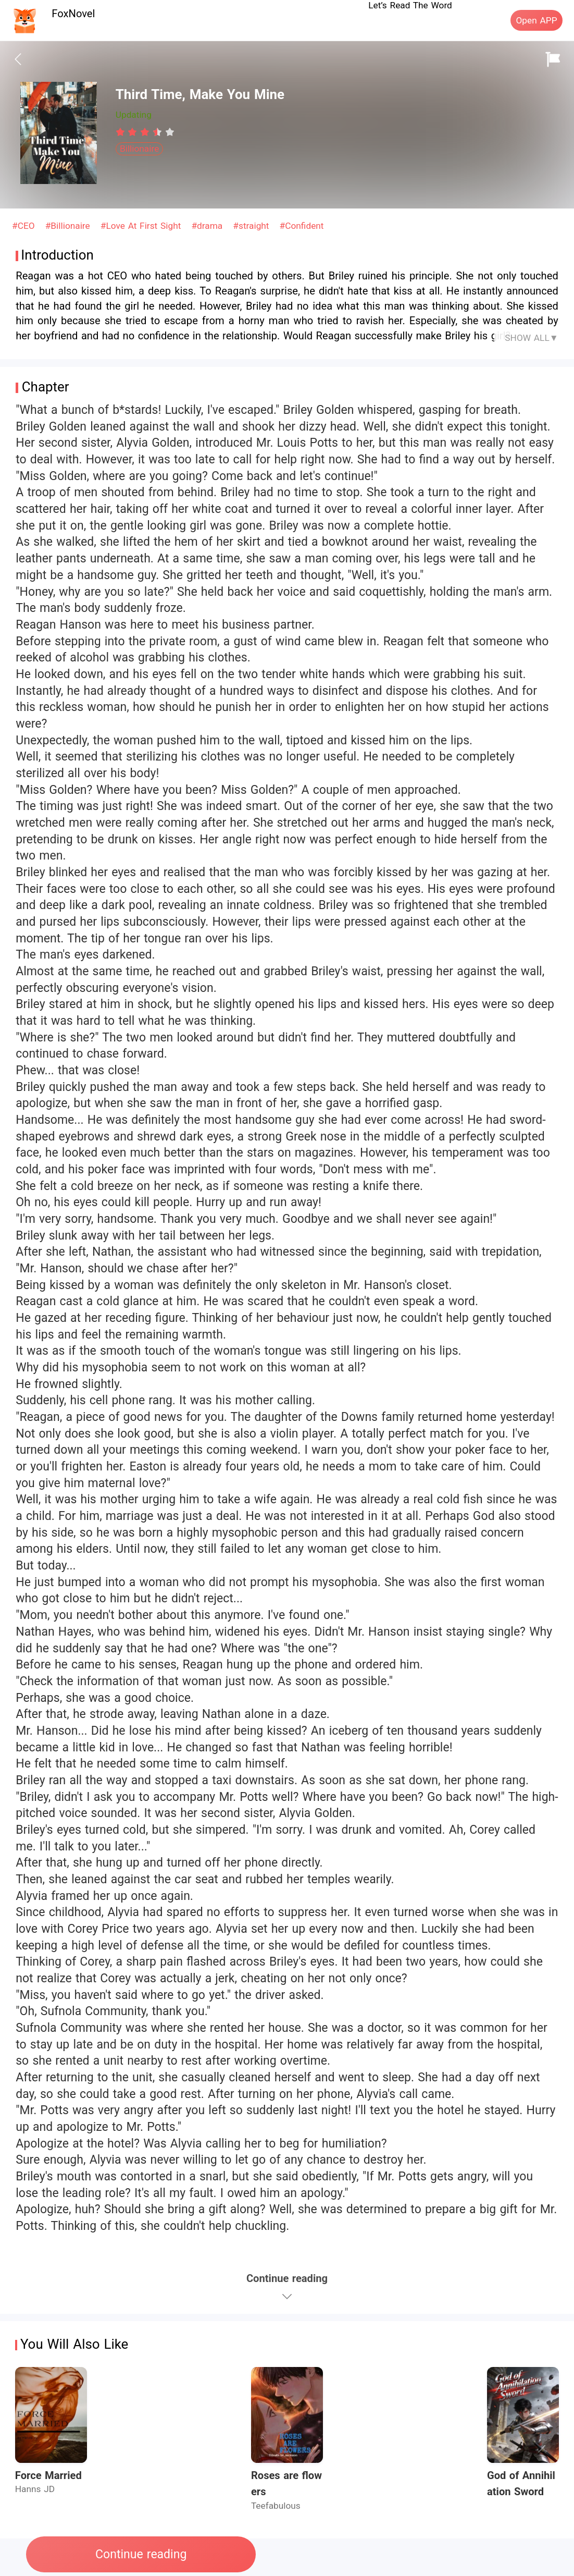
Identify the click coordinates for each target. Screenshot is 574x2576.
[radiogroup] (145, 132)
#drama (208, 225)
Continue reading (140, 2554)
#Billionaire (69, 225)
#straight (252, 225)
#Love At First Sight (142, 225)
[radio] (122, 132)
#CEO (25, 225)
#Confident (302, 225)
